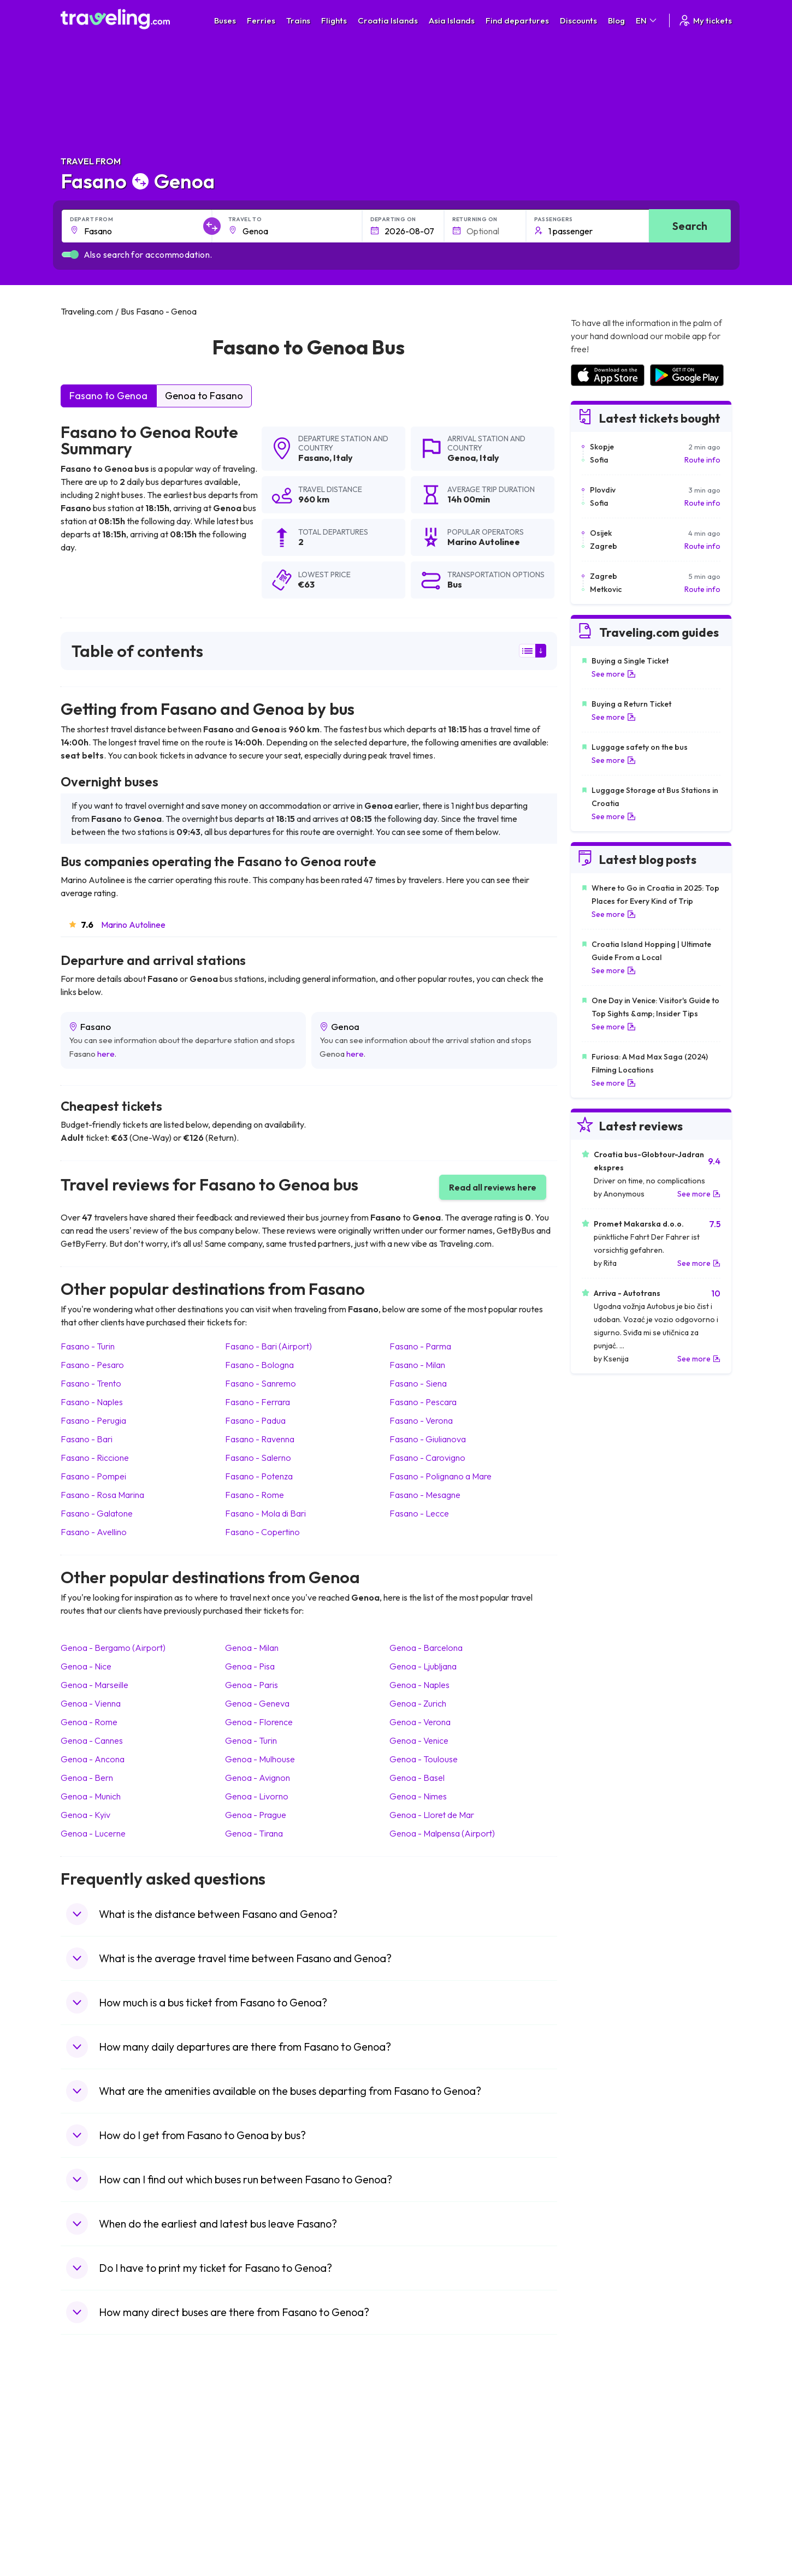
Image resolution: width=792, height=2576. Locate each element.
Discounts (578, 20)
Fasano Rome (254, 1494)
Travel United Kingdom (105, 2426)
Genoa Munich (91, 1796)
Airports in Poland (600, 2518)
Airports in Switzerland (608, 2472)
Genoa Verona (420, 1721)
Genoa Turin (251, 1740)
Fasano (313, 457)
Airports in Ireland (600, 2449)
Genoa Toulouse (423, 1759)
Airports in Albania (601, 2507)
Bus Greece (254, 2472)
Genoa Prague (255, 1814)
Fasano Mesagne (424, 1494)
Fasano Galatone (97, 1513)
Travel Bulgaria (92, 2449)
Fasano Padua (255, 1420)
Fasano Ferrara (257, 1401)
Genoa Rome (89, 1721)
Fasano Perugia (93, 1420)
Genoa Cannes (92, 1740)
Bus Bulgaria (255, 2438)
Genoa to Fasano (204, 395)
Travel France (90, 2495)
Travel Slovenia (92, 2518)
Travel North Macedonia (108, 2438)
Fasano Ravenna (259, 1439)
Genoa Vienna (91, 1703)
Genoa (461, 457)
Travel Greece (91, 2461)
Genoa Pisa (250, 1666)
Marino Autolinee (133, 924)
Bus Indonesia (258, 2541)
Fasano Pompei (93, 1476)
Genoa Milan (252, 1647)
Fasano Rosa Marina (102, 1494)
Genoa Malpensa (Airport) (442, 1833)
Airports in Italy (595, 2484)
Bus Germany (257, 2449)
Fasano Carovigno (427, 1457)
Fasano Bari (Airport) (268, 1346)
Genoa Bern (87, 1777)
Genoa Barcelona (426, 1647)
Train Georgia (425, 2461)
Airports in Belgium (601, 2529)
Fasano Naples (92, 1401)
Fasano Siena (418, 1383)
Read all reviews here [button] (492, 1187)
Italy (343, 457)
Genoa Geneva (257, 1703)
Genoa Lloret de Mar (431, 1814)
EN (647, 20)
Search (689, 226)
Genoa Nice (86, 1666)
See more (614, 674)
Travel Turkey (89, 2484)
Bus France (253, 2484)
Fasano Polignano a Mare (440, 1476)
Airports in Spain (597, 2426)
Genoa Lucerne (93, 1833)
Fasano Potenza (259, 1476)
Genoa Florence (259, 1721)
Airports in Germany (604, 2495)
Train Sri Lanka (427, 2438)
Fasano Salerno (258, 1457)
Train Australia (426, 2472)
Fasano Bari (87, 1439)
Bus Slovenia (255, 2461)
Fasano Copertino (262, 1531)
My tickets (705, 20)
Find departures (517, 20)
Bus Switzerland (261, 2518)
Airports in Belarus (601, 2461)
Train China (421, 2449)
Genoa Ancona (93, 1759)
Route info (702, 460)
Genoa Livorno (256, 1796)
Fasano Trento (91, 1383)
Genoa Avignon (257, 1777)
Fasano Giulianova (427, 1439)
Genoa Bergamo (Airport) (113, 1647)
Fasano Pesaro (92, 1364)
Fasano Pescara (423, 1401)
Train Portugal (426, 2426)
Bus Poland (253, 2507)
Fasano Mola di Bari (265, 1513)
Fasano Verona (421, 1420)
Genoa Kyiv (85, 1814)
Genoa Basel (417, 1777)
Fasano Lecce (419, 1513)
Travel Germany (94, 2472)
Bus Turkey (252, 2529)
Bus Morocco (257, 2426)
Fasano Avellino (94, 1531)
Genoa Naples (419, 1684)
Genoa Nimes (418, 1796)
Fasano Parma (420, 1346)
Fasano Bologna (259, 1364)
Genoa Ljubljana (423, 1666)
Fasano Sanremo (260, 1383)
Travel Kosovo (91, 2541)
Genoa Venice (418, 1740)
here (106, 1054)
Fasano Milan (417, 1364)
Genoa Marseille (94, 1684)
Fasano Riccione (95, 1457)
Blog (616, 20)
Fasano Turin (88, 1346)
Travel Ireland (90, 2529)
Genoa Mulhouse (260, 1759)
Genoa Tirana (254, 1833)
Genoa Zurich (417, 1703)
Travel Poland (90, 2507)
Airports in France (600, 2438)
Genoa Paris (251, 1684)
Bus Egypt (251, 2495)
